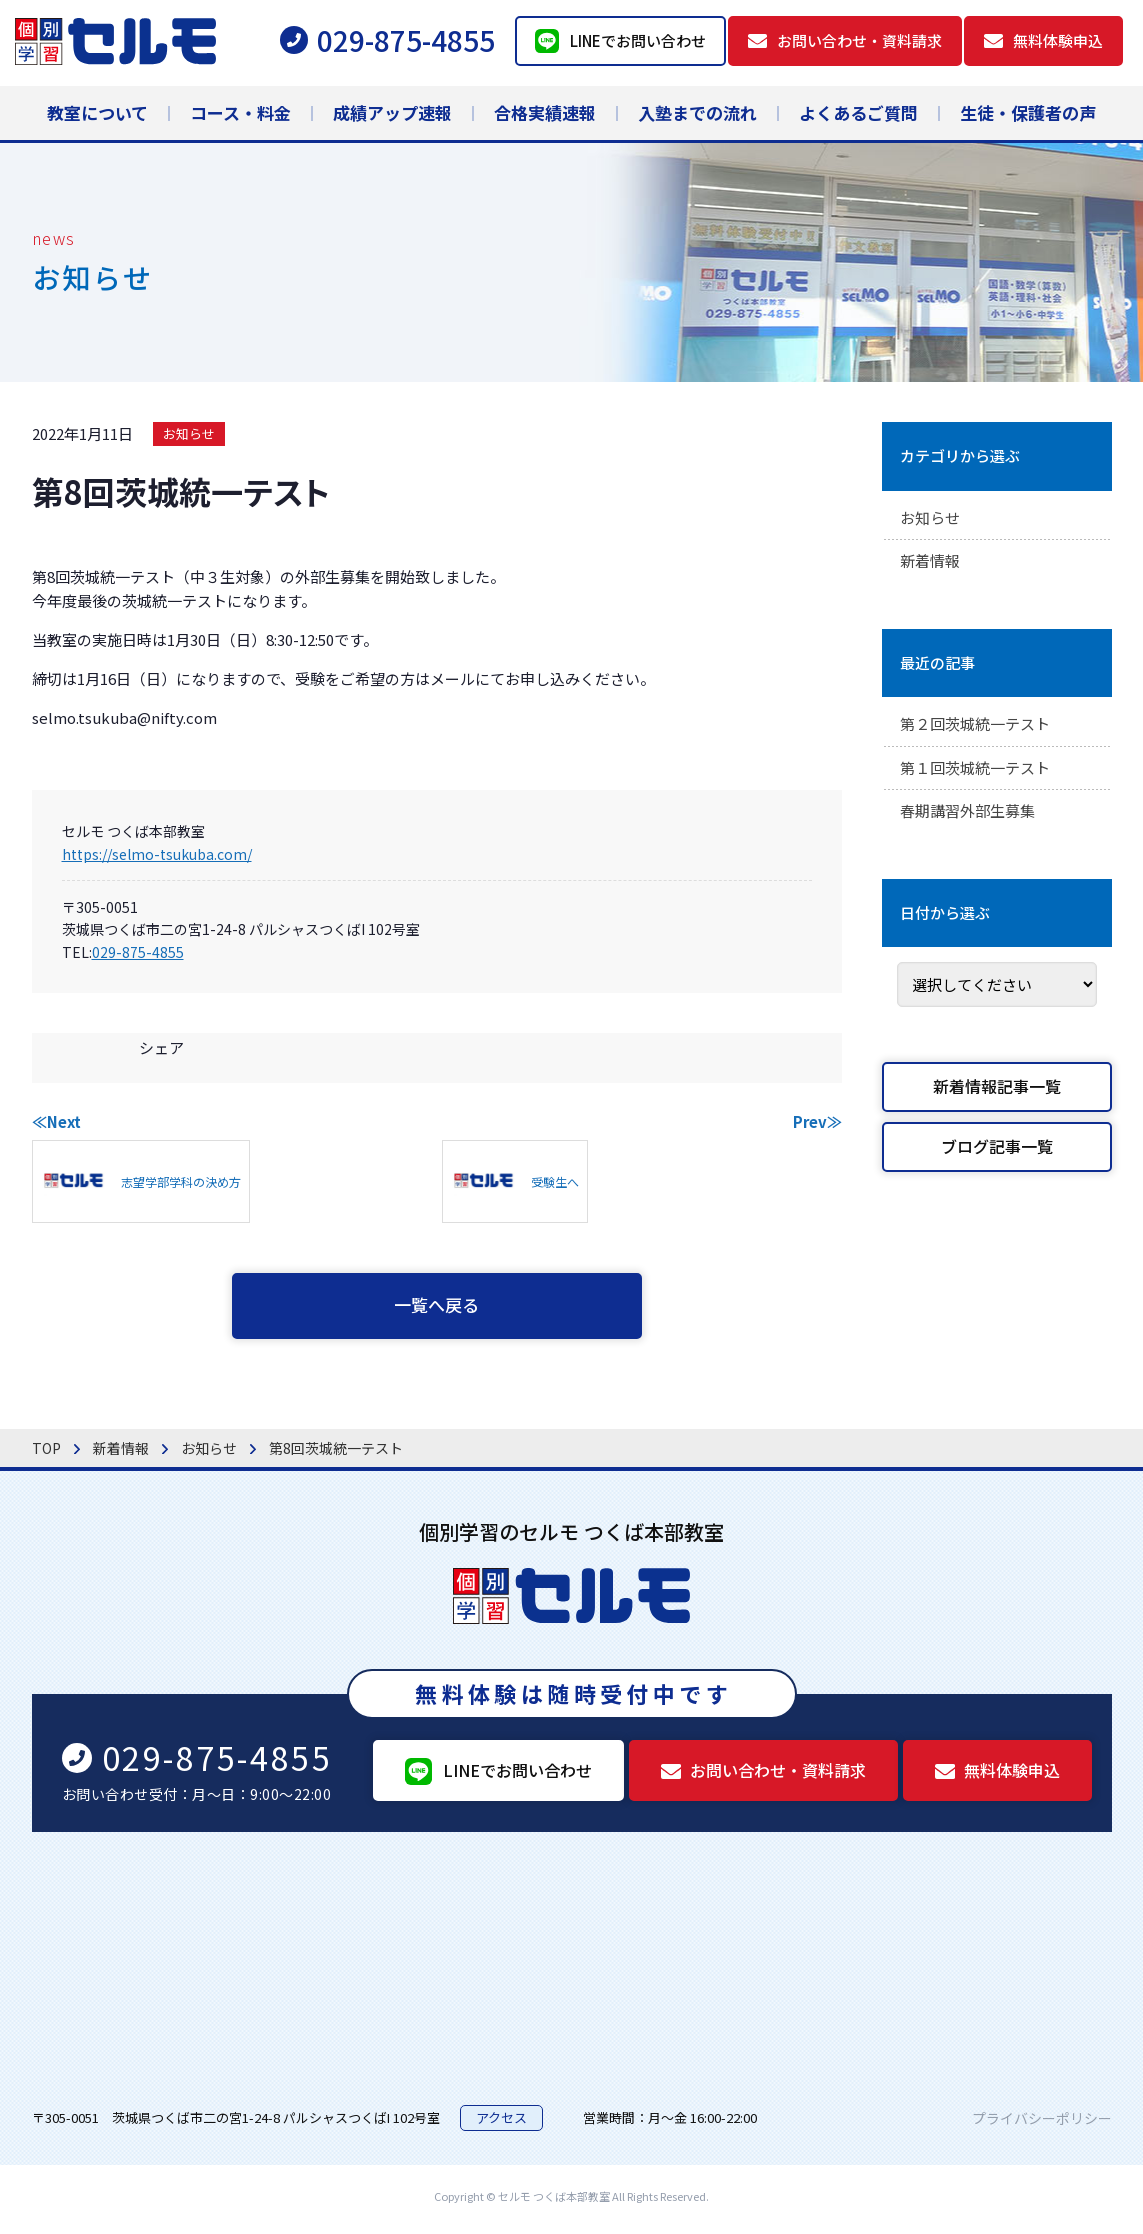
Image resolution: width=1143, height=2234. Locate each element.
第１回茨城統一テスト (980, 773)
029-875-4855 (138, 952)
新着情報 (932, 564)
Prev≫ (817, 1121)
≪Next (56, 1121)
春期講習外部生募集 (972, 818)
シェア (161, 1047)
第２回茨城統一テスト (980, 728)
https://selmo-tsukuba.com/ (157, 854)
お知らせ (189, 433)
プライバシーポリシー (1042, 2122)
